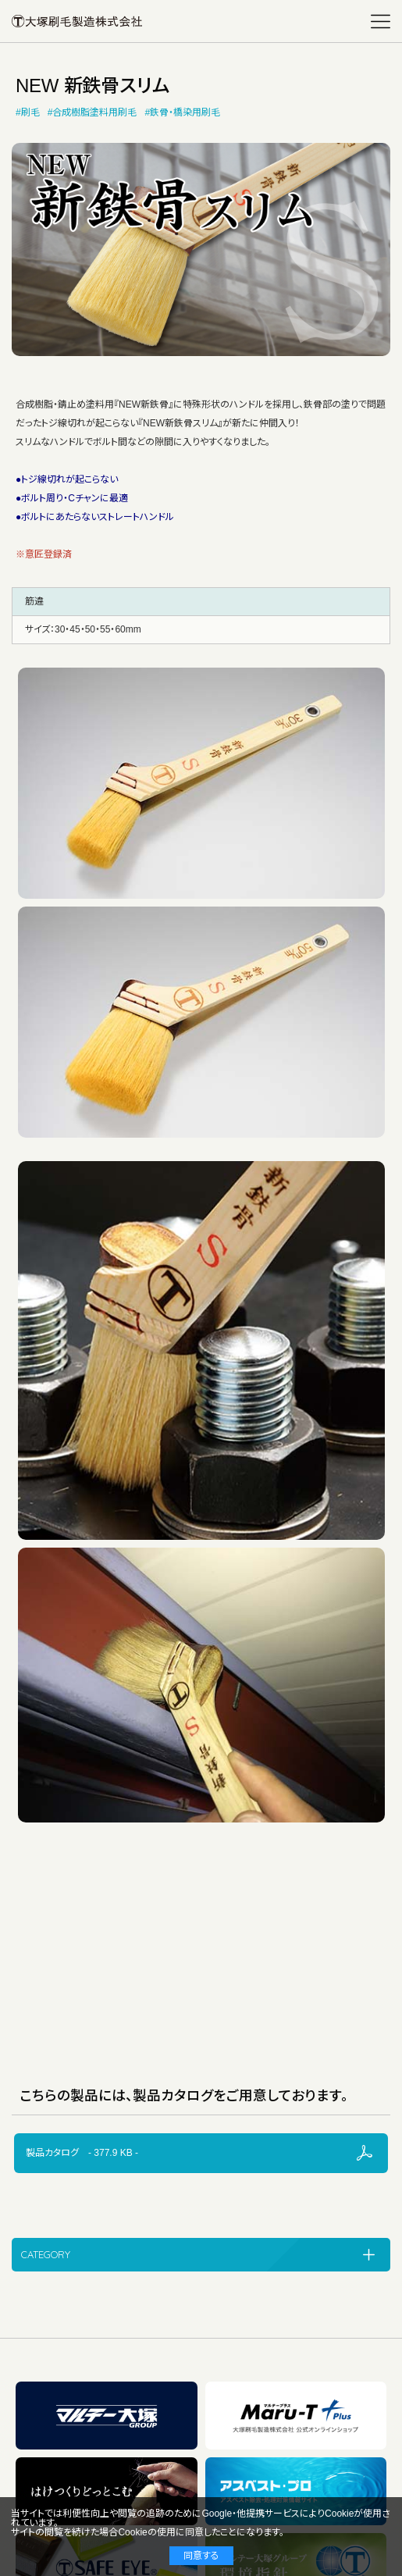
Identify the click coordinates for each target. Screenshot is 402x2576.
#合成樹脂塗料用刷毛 (92, 112)
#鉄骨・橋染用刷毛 (182, 112)
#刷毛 (28, 112)
